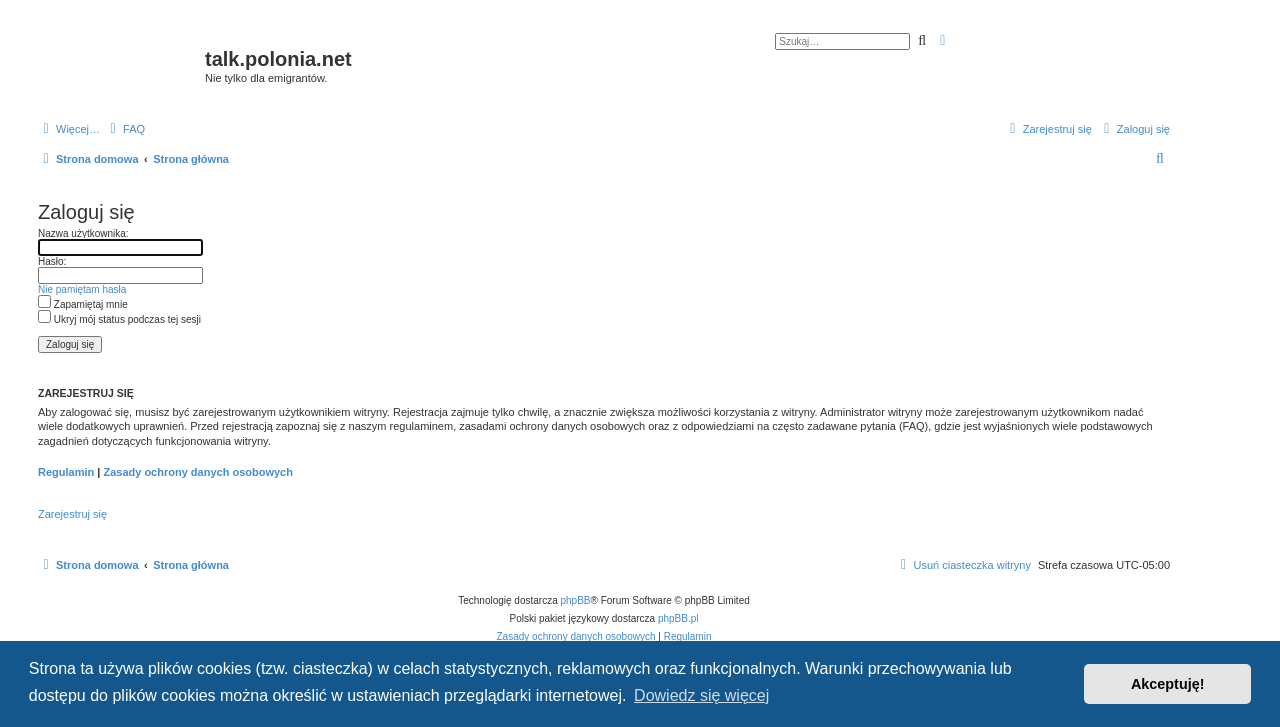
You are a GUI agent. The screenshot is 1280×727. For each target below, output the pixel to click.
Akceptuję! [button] (1168, 684)
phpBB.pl (678, 618)
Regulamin (66, 472)
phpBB (576, 600)
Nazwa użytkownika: (83, 233)
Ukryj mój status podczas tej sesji (119, 319)
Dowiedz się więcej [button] (701, 695)
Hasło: (52, 261)
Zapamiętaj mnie (83, 304)
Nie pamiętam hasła (82, 289)
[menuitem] (125, 129)
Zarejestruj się (72, 514)
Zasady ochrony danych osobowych (198, 472)
